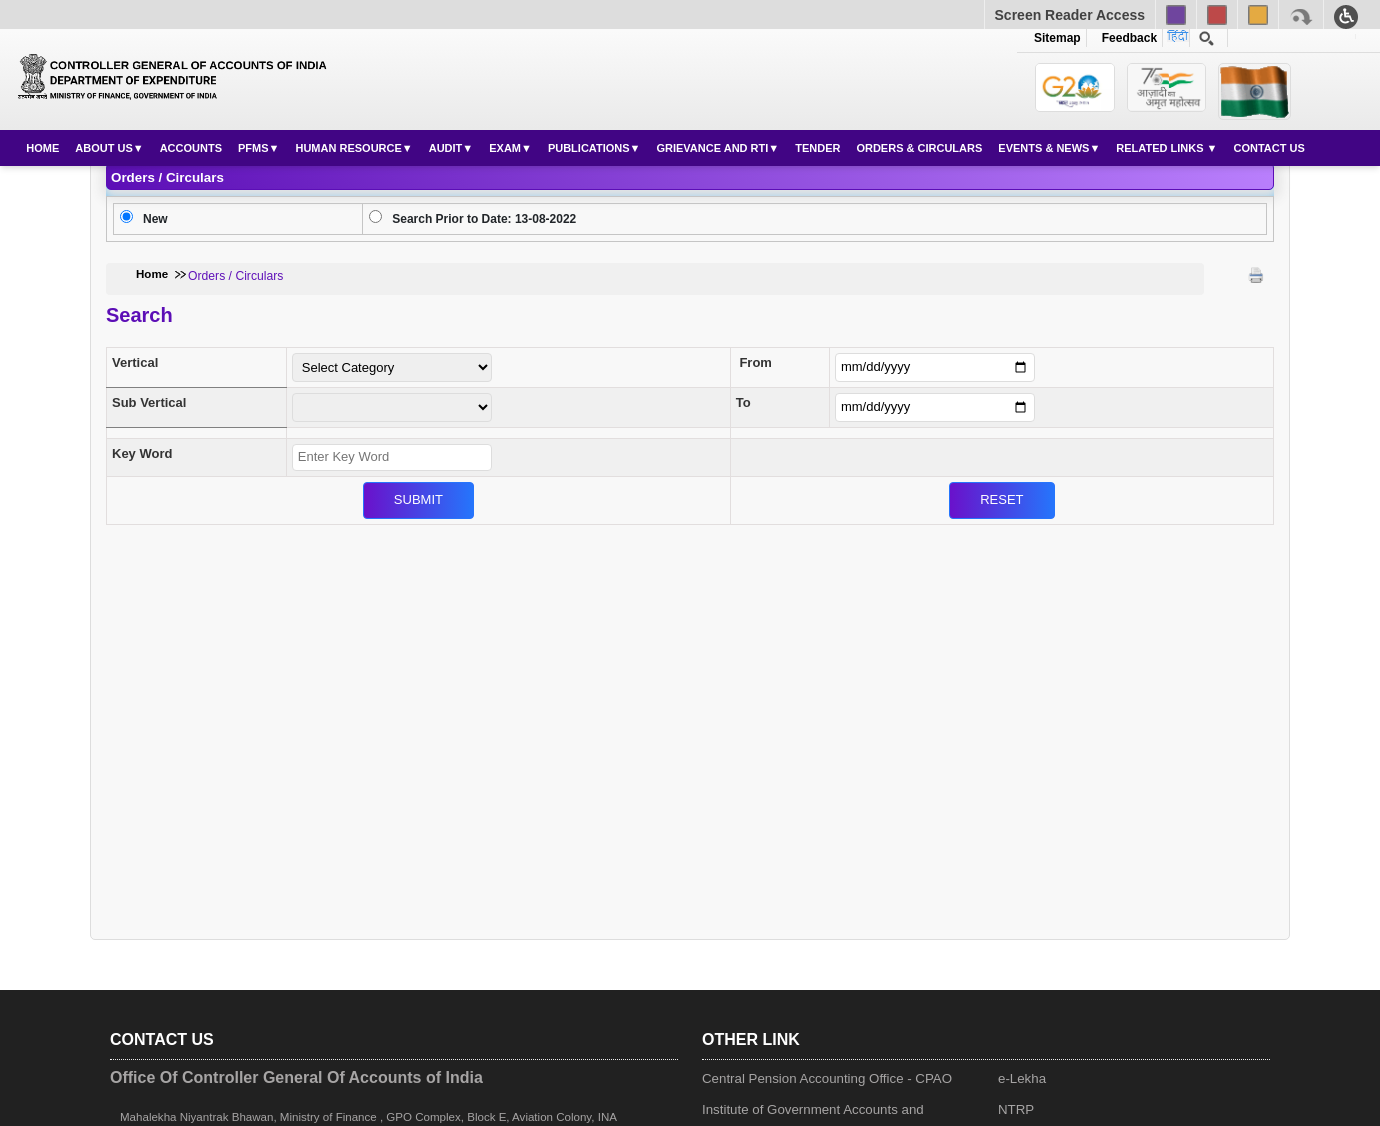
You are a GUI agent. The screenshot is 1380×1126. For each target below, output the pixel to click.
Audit (446, 148)
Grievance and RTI (712, 148)
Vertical (135, 362)
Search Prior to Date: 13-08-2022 (484, 219)
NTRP (1016, 1109)
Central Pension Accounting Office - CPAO (827, 1078)
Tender (817, 148)
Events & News (1043, 148)
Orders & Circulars (919, 148)
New (155, 219)
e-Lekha (1022, 1078)
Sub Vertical (149, 402)
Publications (589, 148)
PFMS (253, 148)
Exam (505, 148)
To (743, 402)
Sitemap (1057, 38)
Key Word (142, 453)
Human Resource (348, 148)
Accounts (191, 148)
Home (42, 148)
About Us (103, 148)
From (755, 362)
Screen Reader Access (1070, 15)
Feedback (1126, 38)
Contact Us (1268, 148)
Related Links (1161, 148)
